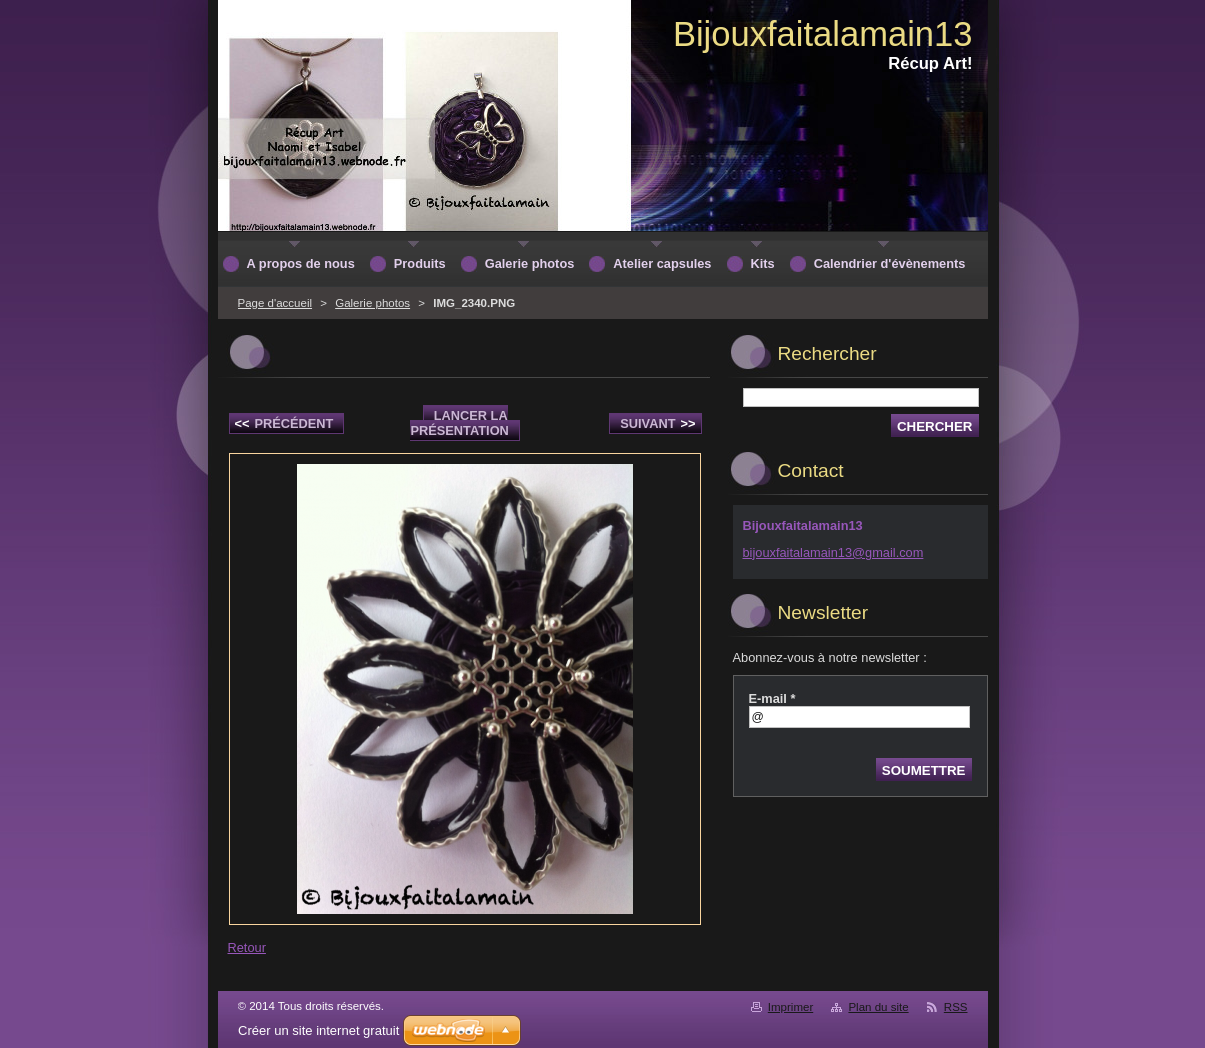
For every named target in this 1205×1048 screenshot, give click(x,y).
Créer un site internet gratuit (318, 1030)
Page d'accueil (275, 303)
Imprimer (790, 1007)
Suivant (657, 423)
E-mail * (772, 698)
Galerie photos (372, 303)
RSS (956, 1007)
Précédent (284, 423)
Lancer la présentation (459, 423)
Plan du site (878, 1007)
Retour (247, 947)
